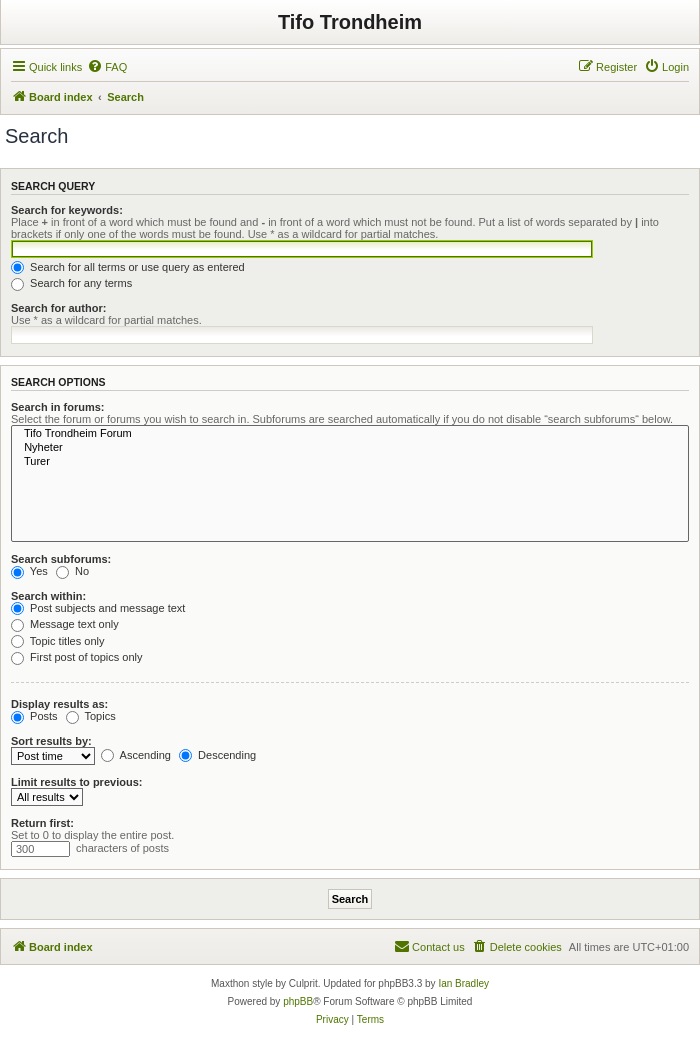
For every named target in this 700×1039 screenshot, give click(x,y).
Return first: (42, 823)
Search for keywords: (67, 210)
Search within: (48, 596)
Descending (217, 755)
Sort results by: (51, 741)
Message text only (65, 624)
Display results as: (59, 704)
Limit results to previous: (76, 782)
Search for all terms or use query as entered (128, 267)
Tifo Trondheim (350, 22)
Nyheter (350, 448)
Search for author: (58, 308)
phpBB (298, 1001)
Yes (29, 571)
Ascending (136, 755)
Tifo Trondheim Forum (350, 434)
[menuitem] (107, 67)
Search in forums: (58, 407)
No (72, 571)
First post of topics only (77, 657)
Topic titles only (57, 641)
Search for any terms (71, 283)
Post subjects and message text (98, 608)
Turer (350, 462)
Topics (91, 716)
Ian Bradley (463, 983)
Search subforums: (61, 559)
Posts (34, 716)
